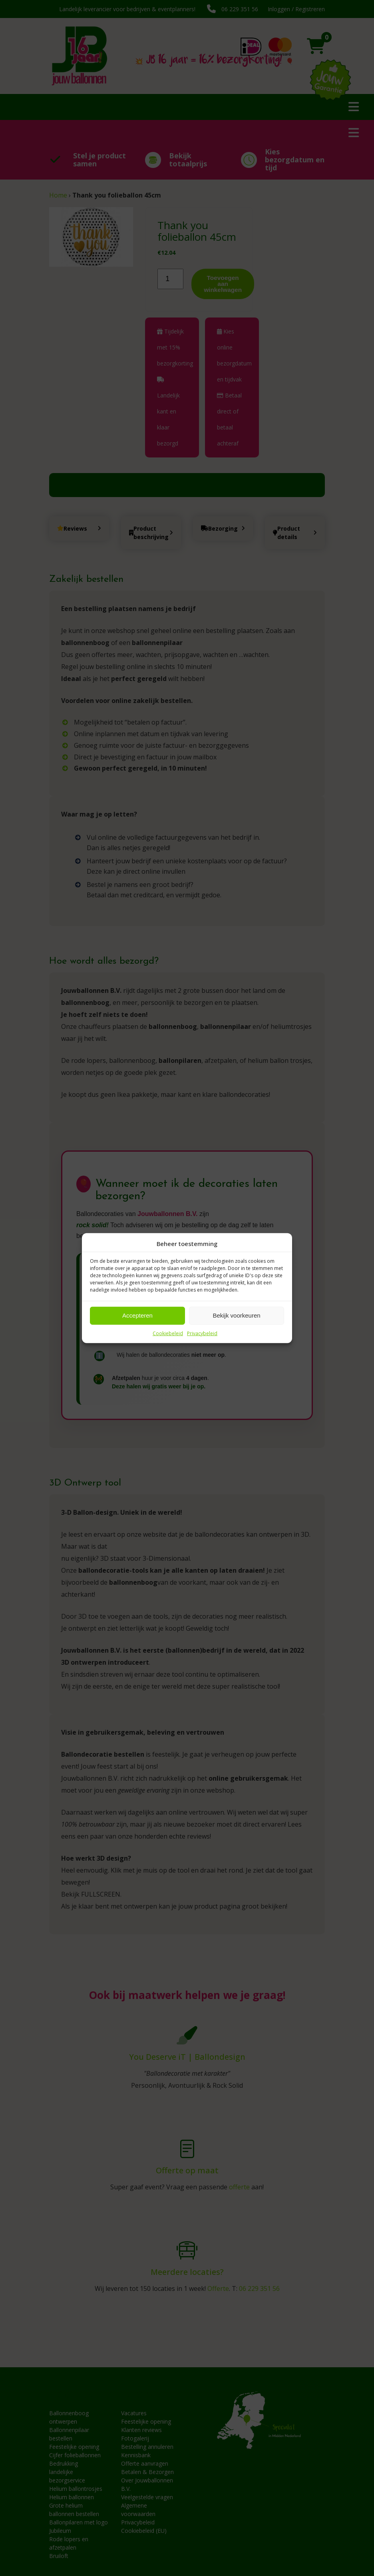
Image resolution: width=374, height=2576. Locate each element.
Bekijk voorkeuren (236, 1315)
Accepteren (137, 1315)
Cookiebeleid (168, 1333)
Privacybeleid (202, 1333)
